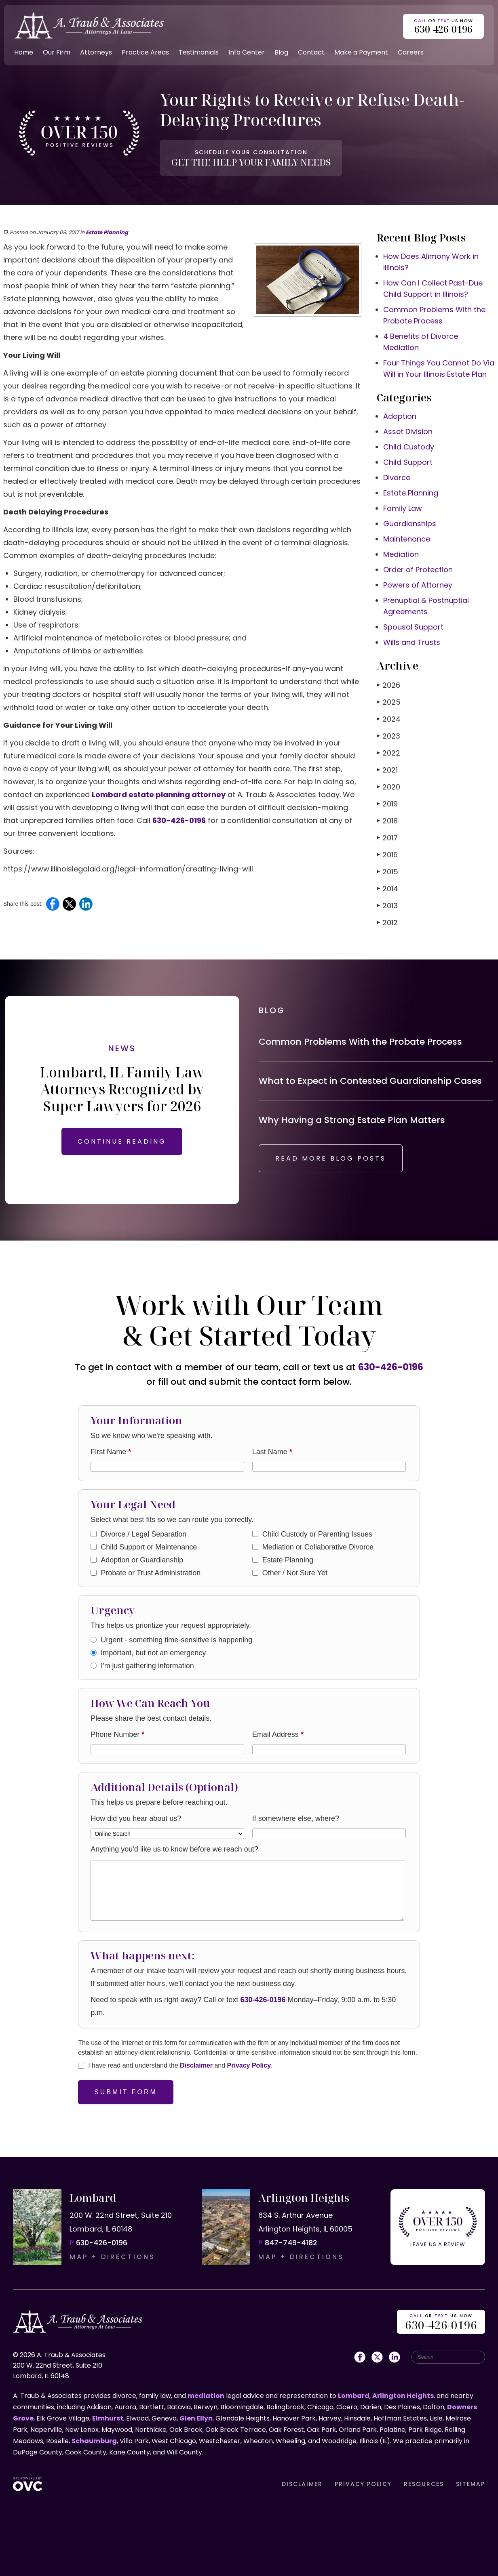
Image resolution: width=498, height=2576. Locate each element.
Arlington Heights (403, 2395)
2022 (388, 753)
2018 (387, 821)
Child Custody (408, 447)
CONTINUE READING (122, 1141)
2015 (387, 871)
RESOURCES (424, 2484)
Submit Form (125, 2092)
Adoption (399, 416)
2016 (387, 854)
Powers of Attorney (417, 585)
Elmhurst (107, 2418)
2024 (389, 719)
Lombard (353, 2395)
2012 (387, 922)
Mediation (401, 554)
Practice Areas (145, 52)
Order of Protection (418, 570)
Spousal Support (413, 627)
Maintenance (406, 539)
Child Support (408, 462)
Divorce (396, 477)
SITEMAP (470, 2484)
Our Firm (56, 52)
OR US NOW (441, 2322)
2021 (387, 770)
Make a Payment (361, 52)
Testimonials (199, 52)
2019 (387, 804)
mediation (206, 2395)
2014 (387, 888)
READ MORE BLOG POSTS (330, 1158)
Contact (311, 52)
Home (23, 52)
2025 (389, 702)
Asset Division (408, 431)
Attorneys (96, 52)
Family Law (402, 508)
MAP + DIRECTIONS (112, 2256)
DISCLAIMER (302, 2484)
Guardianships (409, 524)
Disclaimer (196, 2065)
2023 (388, 736)
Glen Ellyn (196, 2418)
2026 (388, 685)
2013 (387, 905)
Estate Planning (107, 232)
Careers (411, 52)
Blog (281, 52)
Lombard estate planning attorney (159, 794)
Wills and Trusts (411, 642)
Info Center (246, 52)
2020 (388, 787)
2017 (387, 837)
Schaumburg (94, 2441)
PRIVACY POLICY (363, 2484)
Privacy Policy (249, 2065)
